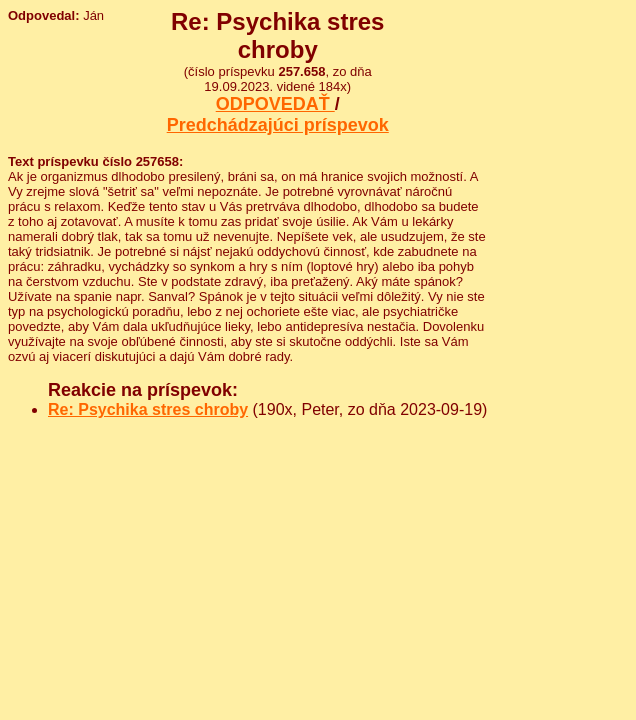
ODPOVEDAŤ (275, 104)
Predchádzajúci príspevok (278, 125)
